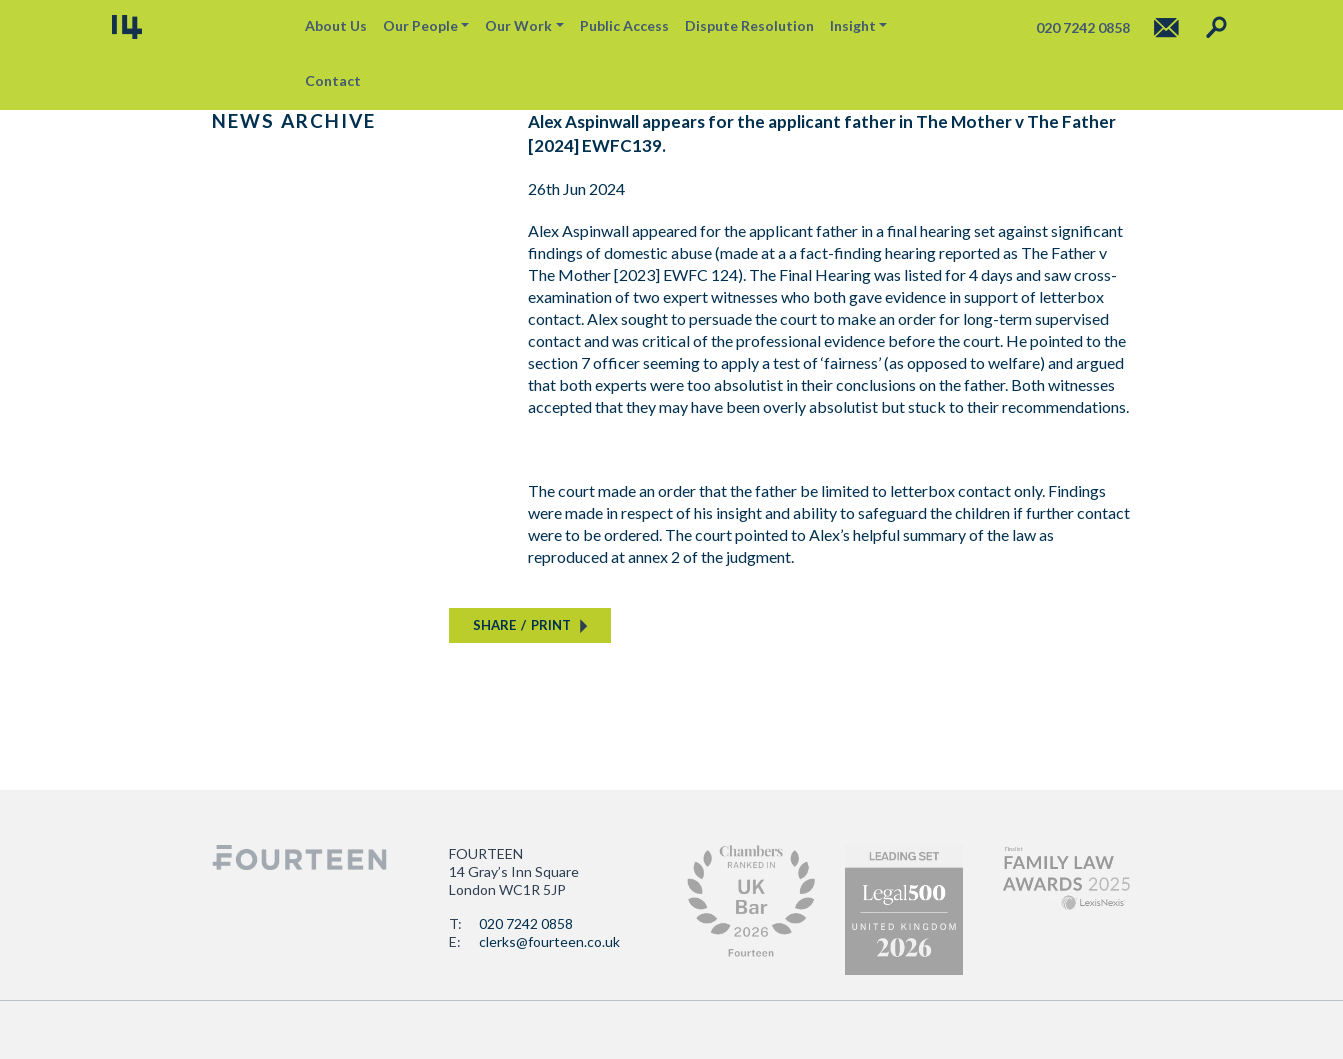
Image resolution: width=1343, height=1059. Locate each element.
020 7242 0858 (526, 923)
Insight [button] (853, 25)
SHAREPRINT (522, 625)
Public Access (624, 25)
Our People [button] (420, 25)
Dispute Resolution (749, 25)
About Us (336, 25)
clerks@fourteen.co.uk (549, 941)
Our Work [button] (518, 25)
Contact (333, 80)
